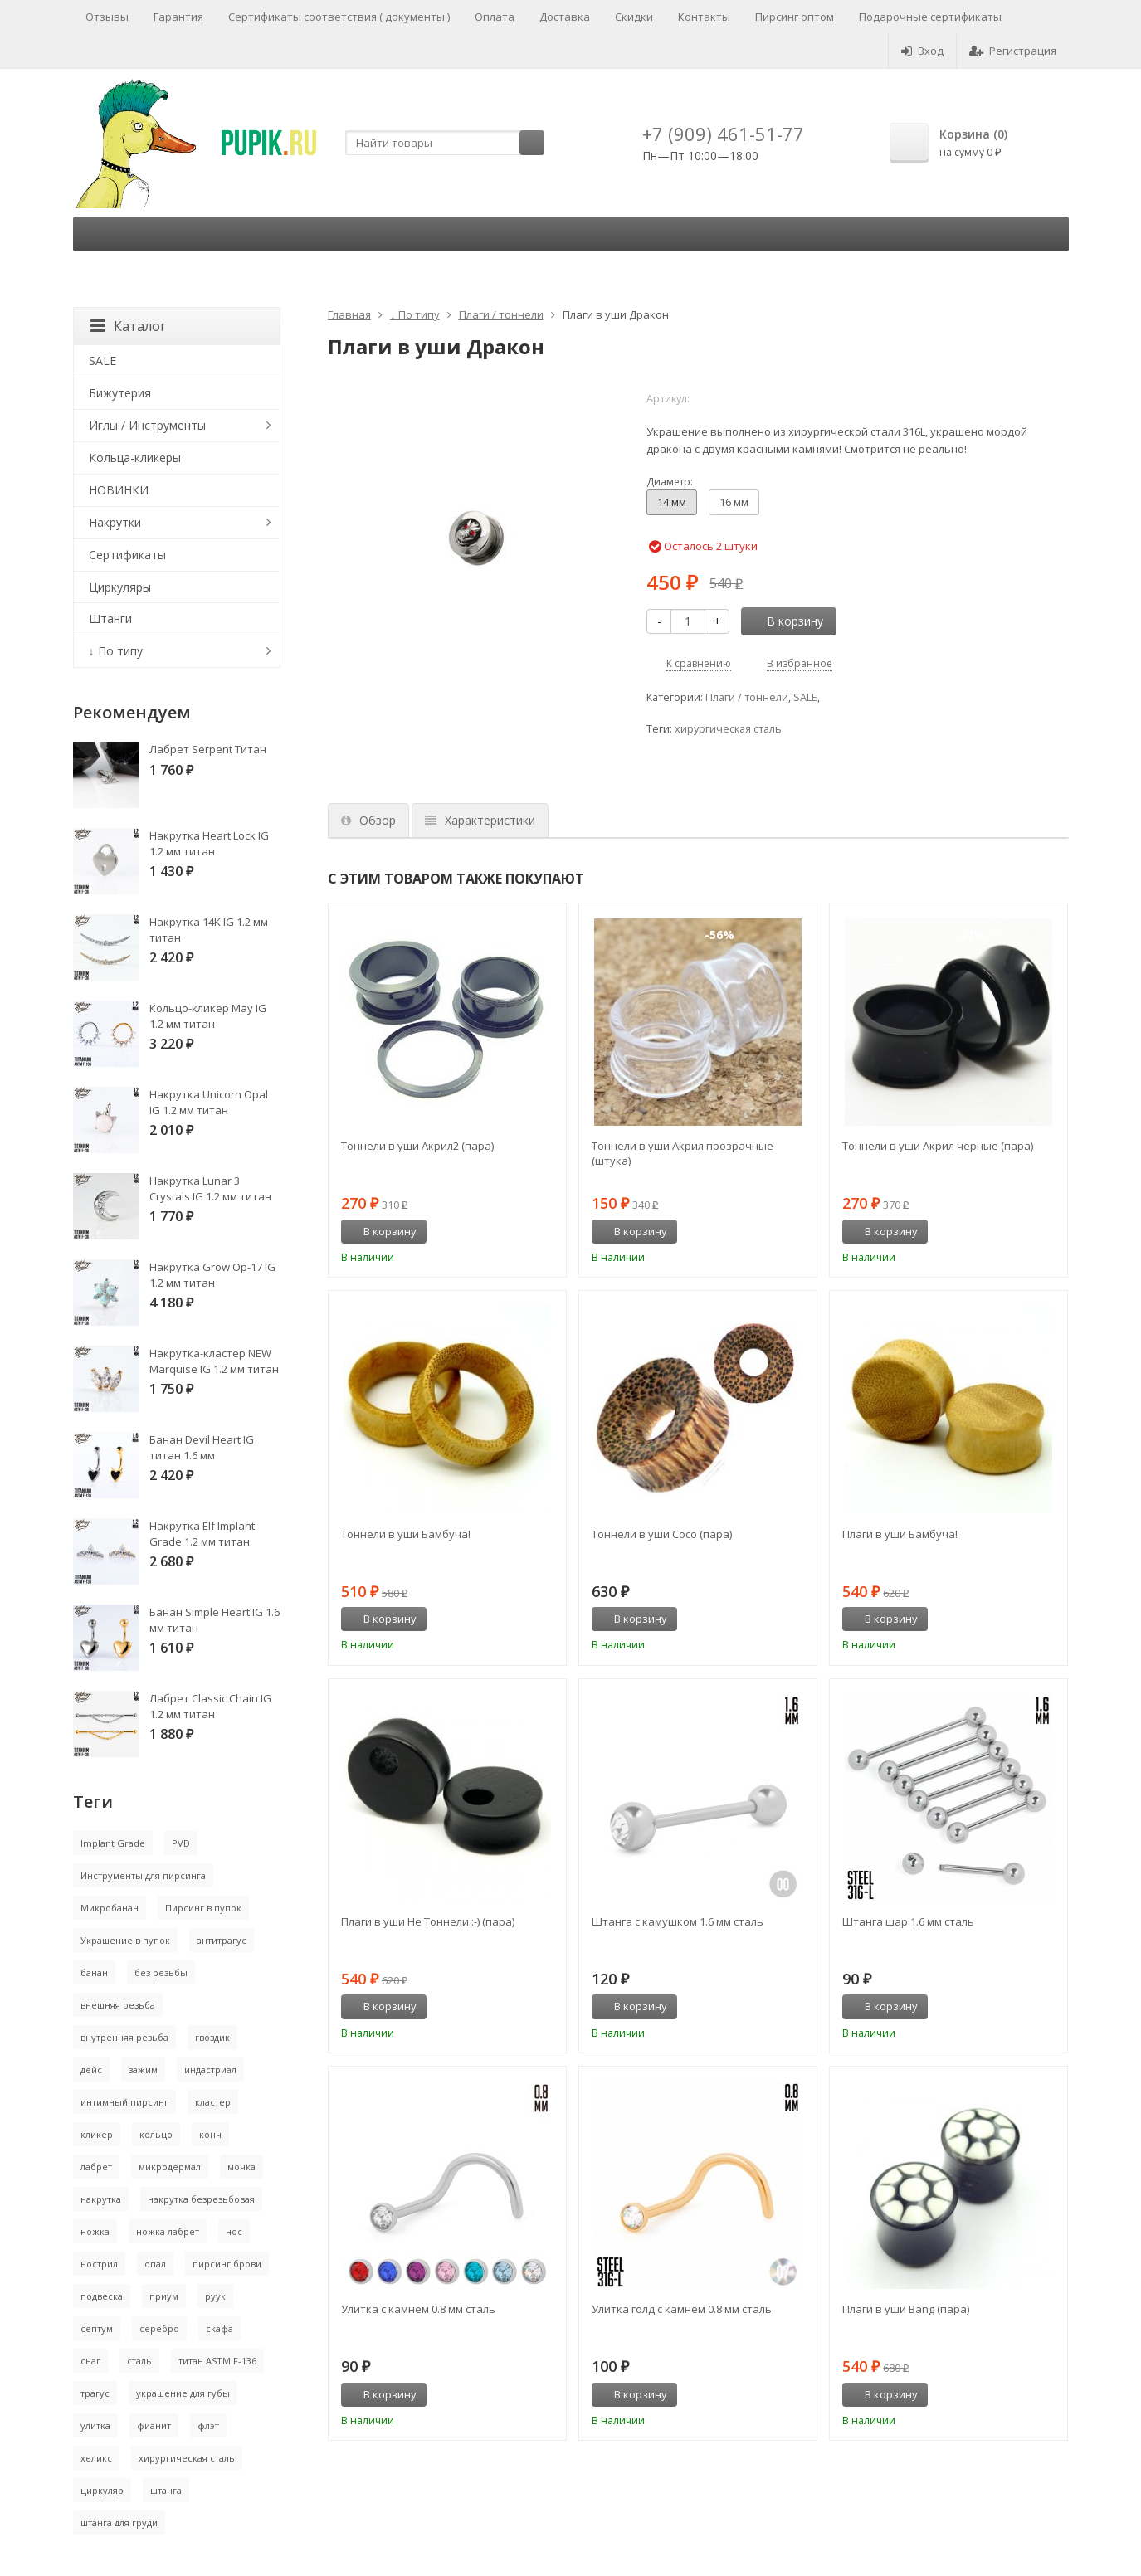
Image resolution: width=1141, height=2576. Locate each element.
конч (210, 2134)
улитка (95, 2425)
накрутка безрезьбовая (201, 2199)
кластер (213, 2102)
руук (215, 2296)
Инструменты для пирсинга (143, 1875)
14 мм (671, 501)
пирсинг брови (227, 2263)
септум (96, 2328)
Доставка (564, 16)
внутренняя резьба (124, 2037)
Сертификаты (127, 554)
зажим (143, 2069)
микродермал (170, 2166)
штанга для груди (119, 2522)
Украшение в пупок (125, 1940)
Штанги (110, 618)
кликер (96, 2134)
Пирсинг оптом (794, 16)
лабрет (96, 2166)
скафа (219, 2328)
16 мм (733, 501)
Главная (349, 314)
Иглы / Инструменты (147, 425)
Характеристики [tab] (480, 820)
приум (163, 2296)
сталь (139, 2360)
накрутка (100, 2199)
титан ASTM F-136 (217, 2360)
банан (94, 1972)
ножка (95, 2231)
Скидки (634, 16)
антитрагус (221, 1940)
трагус (95, 2393)
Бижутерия (120, 393)
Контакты (704, 16)
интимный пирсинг (124, 2102)
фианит (154, 2425)
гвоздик (212, 2037)
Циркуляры (120, 587)
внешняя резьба (117, 2005)
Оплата (494, 16)
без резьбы (161, 1972)
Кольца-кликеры (135, 457)
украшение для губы (183, 2393)
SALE (805, 697)
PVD (181, 1843)
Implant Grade (112, 1843)
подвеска (101, 2296)
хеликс (96, 2458)
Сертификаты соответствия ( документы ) (339, 16)
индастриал (210, 2069)
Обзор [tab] (368, 820)
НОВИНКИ (119, 490)
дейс (91, 2069)
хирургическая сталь (728, 729)
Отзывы (107, 16)
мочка (241, 2166)
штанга (166, 2490)
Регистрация (1012, 50)
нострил (99, 2263)
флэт (208, 2425)
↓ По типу (415, 314)
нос (234, 2231)
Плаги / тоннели (501, 314)
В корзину (785, 621)
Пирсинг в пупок (203, 1908)
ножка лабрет (167, 2231)
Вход (922, 50)
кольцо (156, 2134)
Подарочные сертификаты (930, 16)
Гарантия (178, 16)
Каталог (128, 326)
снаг (90, 2360)
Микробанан (109, 1908)
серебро (159, 2328)
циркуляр (102, 2490)
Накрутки (115, 522)
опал (155, 2263)
